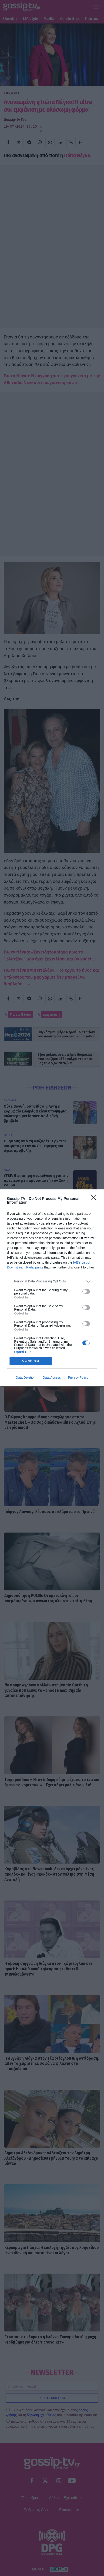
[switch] (86, 1291)
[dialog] (52, 1288)
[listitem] (52, 1281)
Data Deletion (26, 1377)
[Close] (95, 1199)
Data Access (52, 1377)
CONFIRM (31, 1361)
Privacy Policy (78, 1377)
